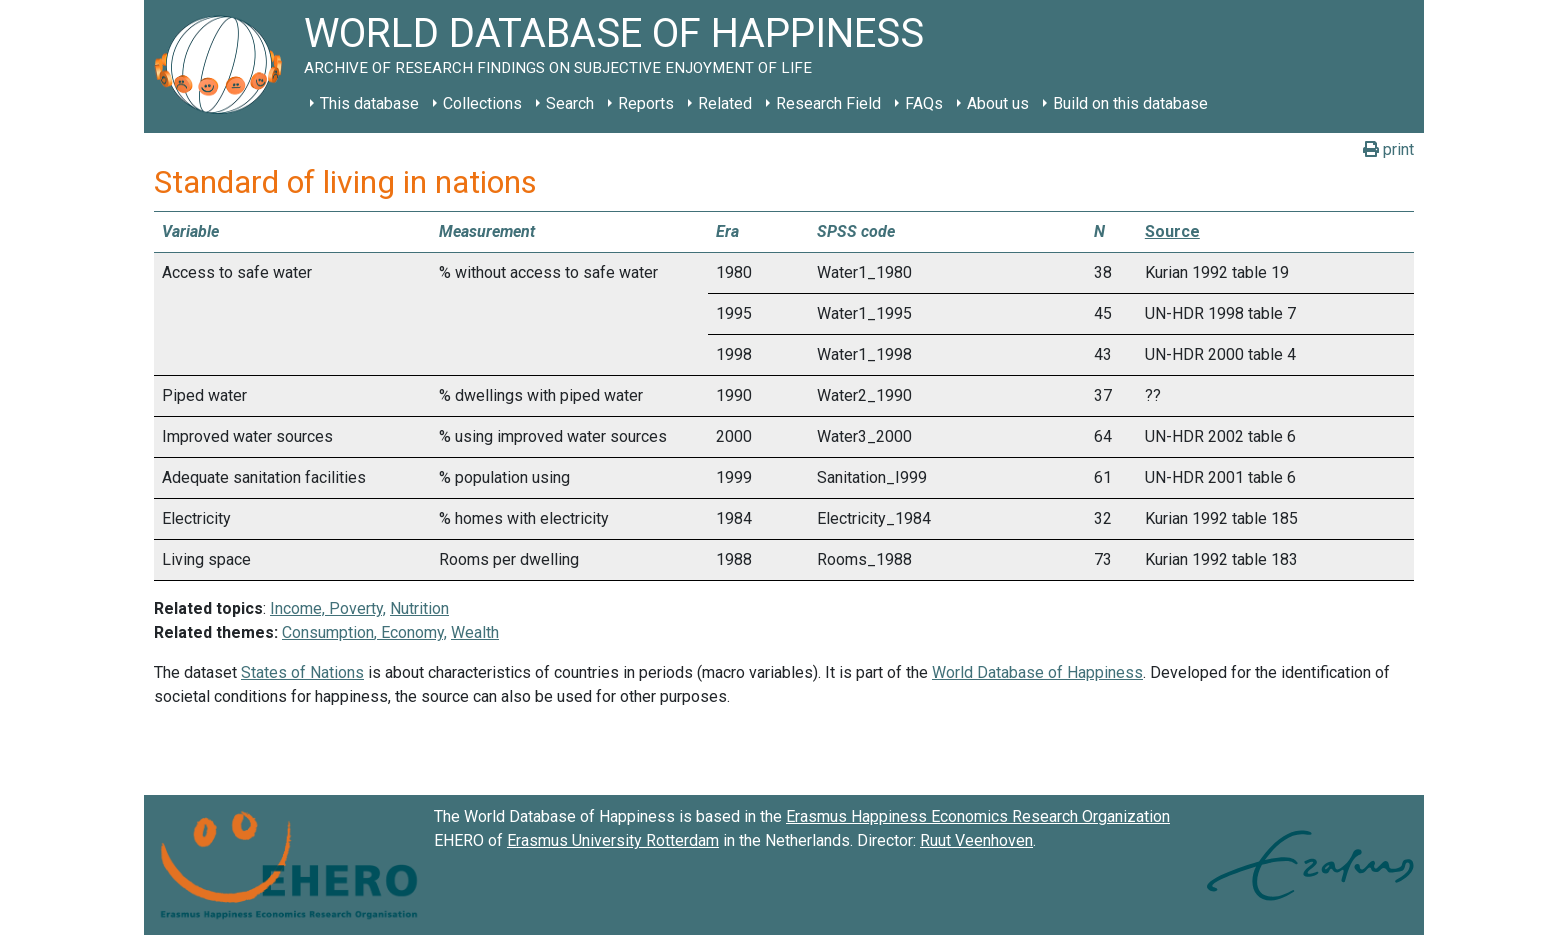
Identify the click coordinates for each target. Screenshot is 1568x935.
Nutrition (419, 608)
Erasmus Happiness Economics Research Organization (978, 816)
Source (1172, 231)
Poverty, (357, 608)
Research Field (828, 103)
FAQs (924, 103)
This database (369, 103)
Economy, (412, 632)
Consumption (328, 632)
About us (998, 103)
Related (725, 103)
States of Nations (302, 672)
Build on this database (1130, 103)
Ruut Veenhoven (976, 840)
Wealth (475, 632)
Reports (646, 103)
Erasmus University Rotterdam (613, 840)
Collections (482, 103)
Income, (299, 608)
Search (570, 103)
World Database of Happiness (1037, 672)
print (1388, 149)
